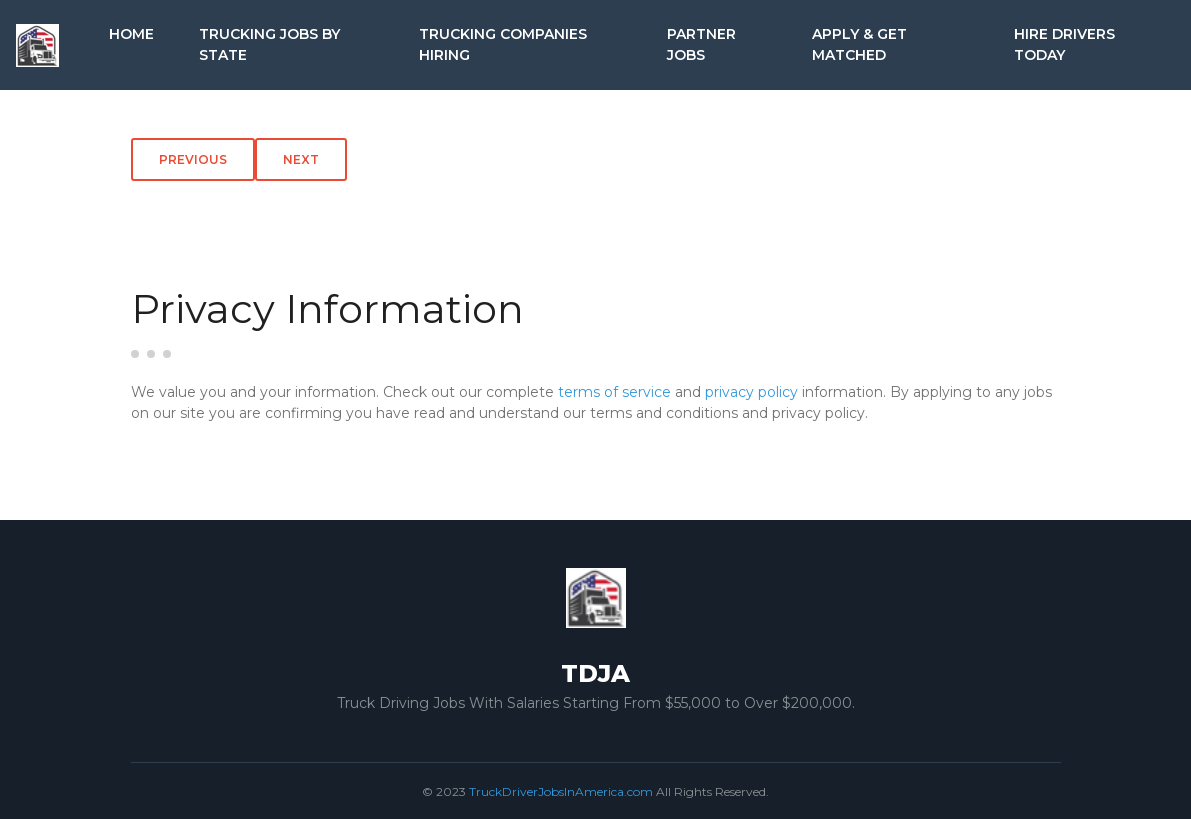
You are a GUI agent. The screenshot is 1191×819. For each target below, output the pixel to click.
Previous (193, 159)
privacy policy (751, 392)
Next (301, 159)
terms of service (614, 392)
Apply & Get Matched (859, 44)
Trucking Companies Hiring (503, 44)
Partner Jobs (701, 44)
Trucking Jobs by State (269, 44)
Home (131, 34)
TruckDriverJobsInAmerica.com (561, 791)
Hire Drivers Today (1064, 44)
